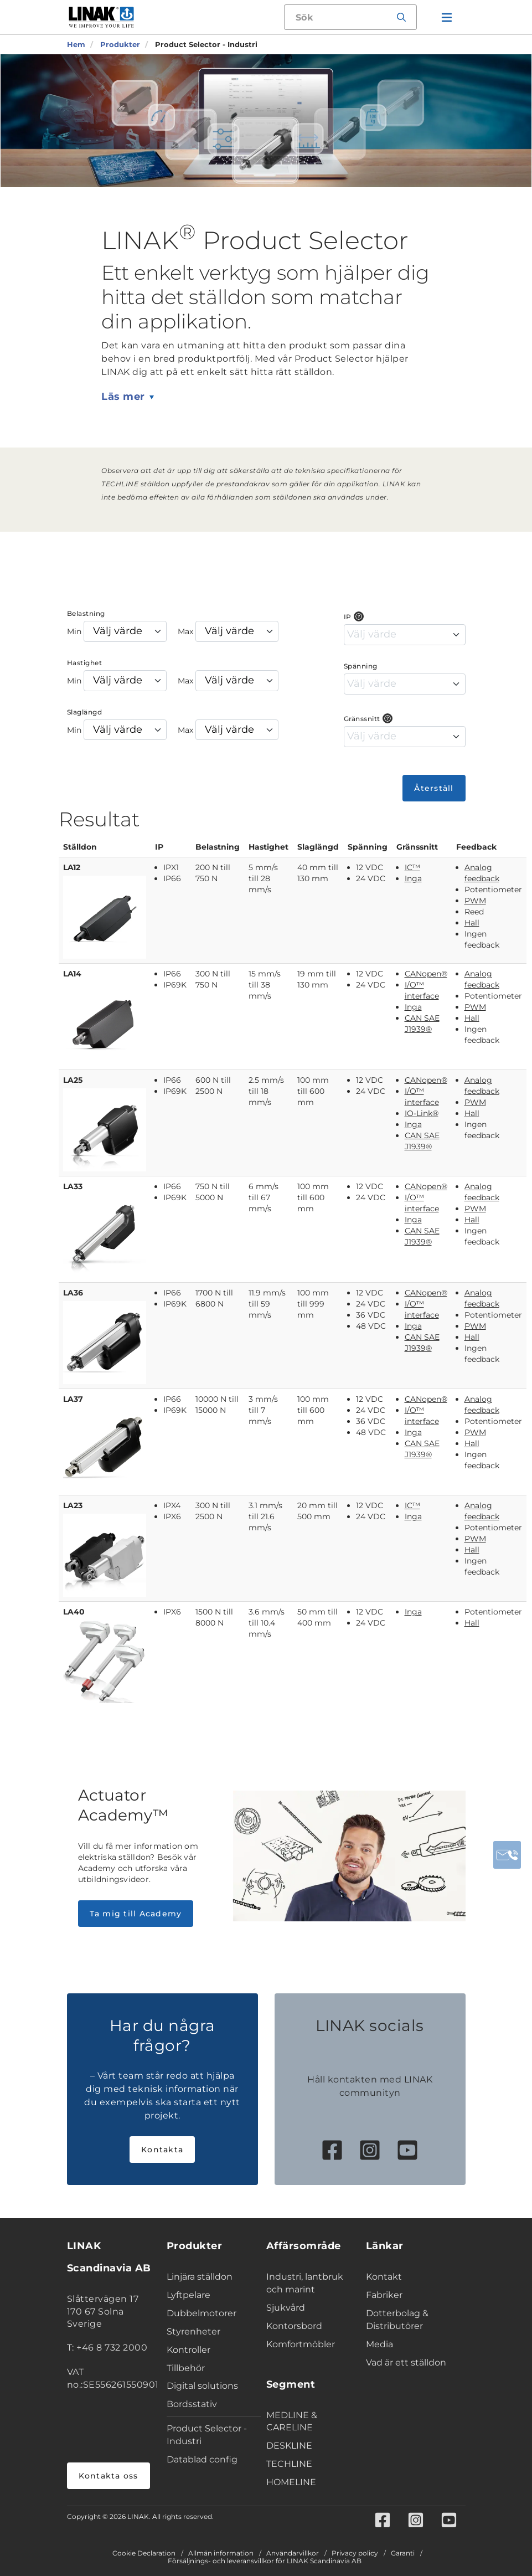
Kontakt (384, 2276)
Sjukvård (285, 2307)
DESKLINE (289, 2445)
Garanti (403, 2553)
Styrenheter (193, 2331)
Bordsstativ (192, 2404)
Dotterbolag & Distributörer (397, 2319)
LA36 (73, 1293)
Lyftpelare (188, 2295)
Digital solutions (202, 2385)
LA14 (72, 974)
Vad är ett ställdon (406, 2362)
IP (348, 617)
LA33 (72, 1186)
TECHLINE (289, 2464)
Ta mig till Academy (136, 1914)
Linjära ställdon (200, 2276)
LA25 (72, 1080)
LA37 (73, 1399)
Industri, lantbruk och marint (304, 2283)
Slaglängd (84, 712)
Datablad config (202, 2459)
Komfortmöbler (300, 2344)
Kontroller (188, 2349)
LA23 (72, 1505)
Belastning (86, 613)
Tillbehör (186, 2368)
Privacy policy (355, 2553)
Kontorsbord (294, 2326)
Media (379, 2344)
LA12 (71, 867)
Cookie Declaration (143, 2553)
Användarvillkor (292, 2553)
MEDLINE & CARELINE (291, 2421)
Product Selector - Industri (207, 2434)
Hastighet (84, 663)
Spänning (361, 666)
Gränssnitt (362, 718)
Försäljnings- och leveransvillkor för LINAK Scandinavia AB (264, 2561)
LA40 (74, 1612)
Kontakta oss (108, 2476)
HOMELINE (291, 2482)
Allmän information (221, 2553)
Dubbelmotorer (201, 2313)
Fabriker (384, 2295)
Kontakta (162, 2150)
